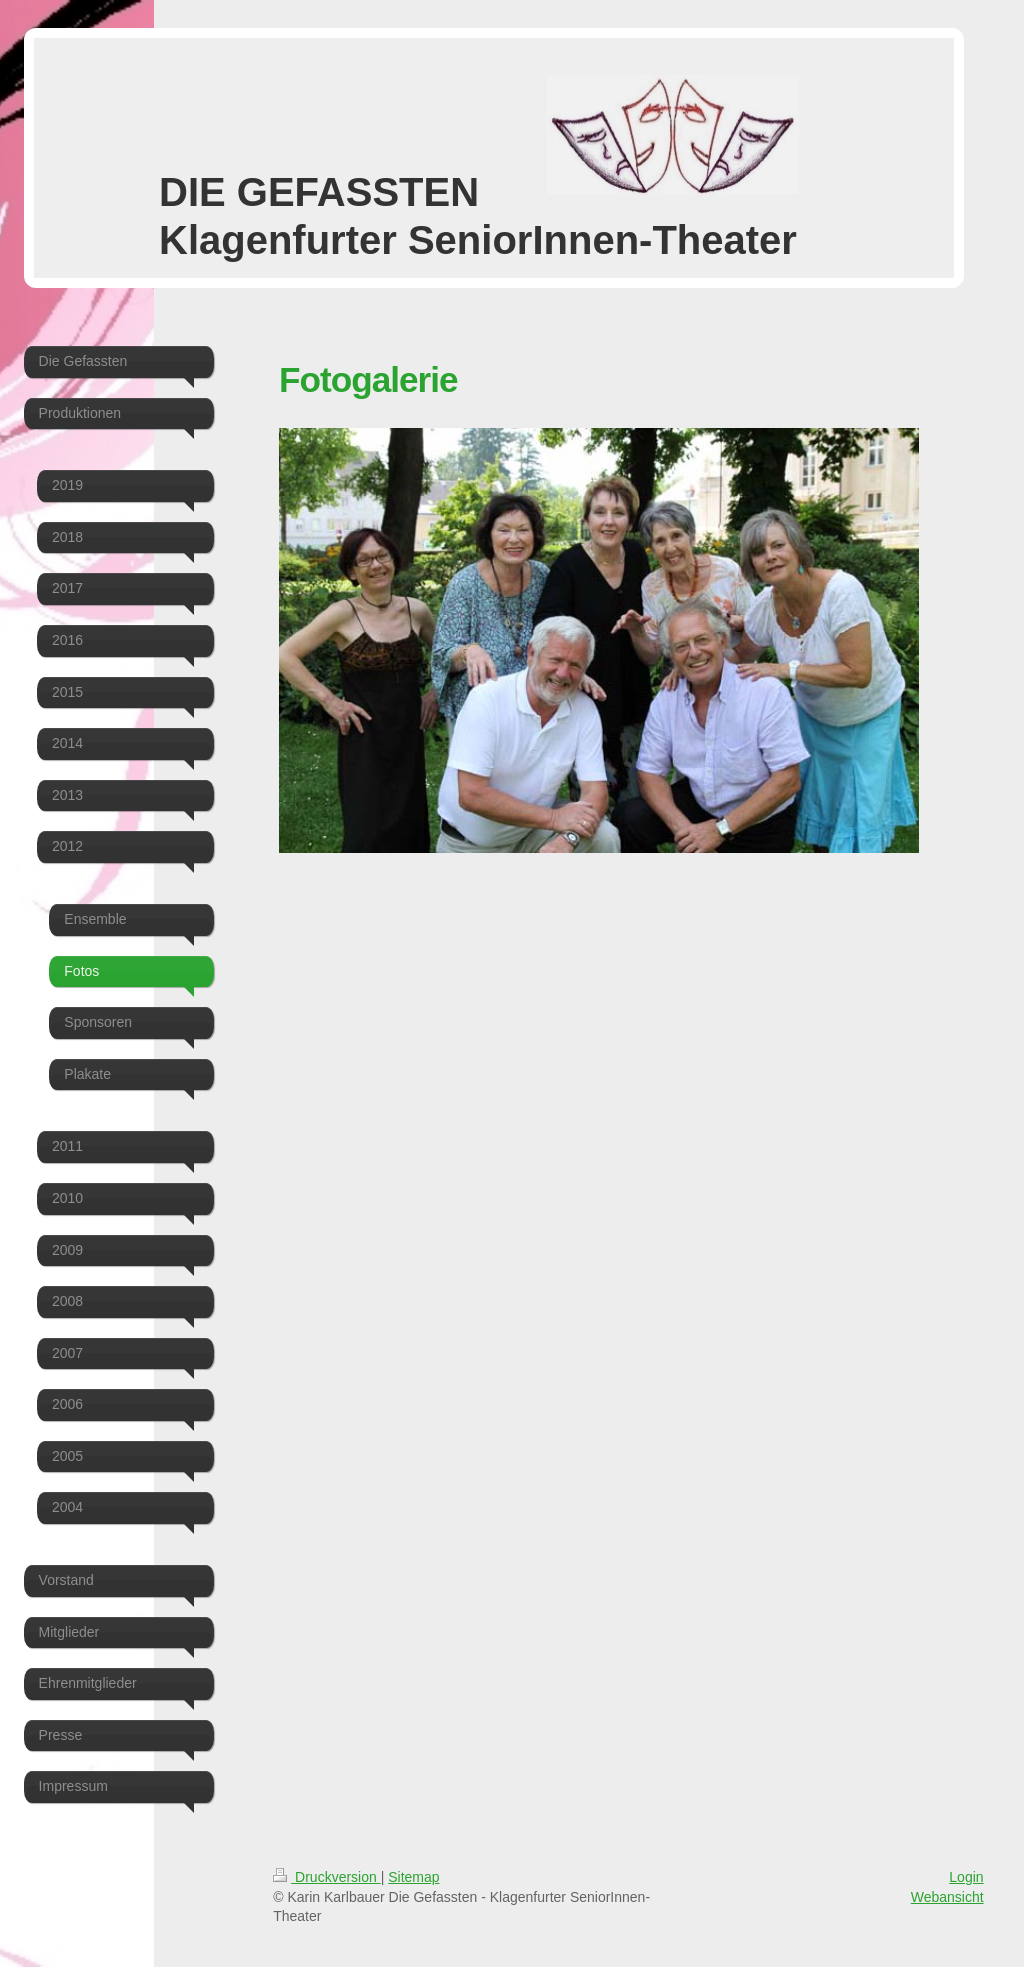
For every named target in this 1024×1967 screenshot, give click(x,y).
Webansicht (947, 1897)
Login (966, 1877)
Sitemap (413, 1877)
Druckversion (326, 1877)
